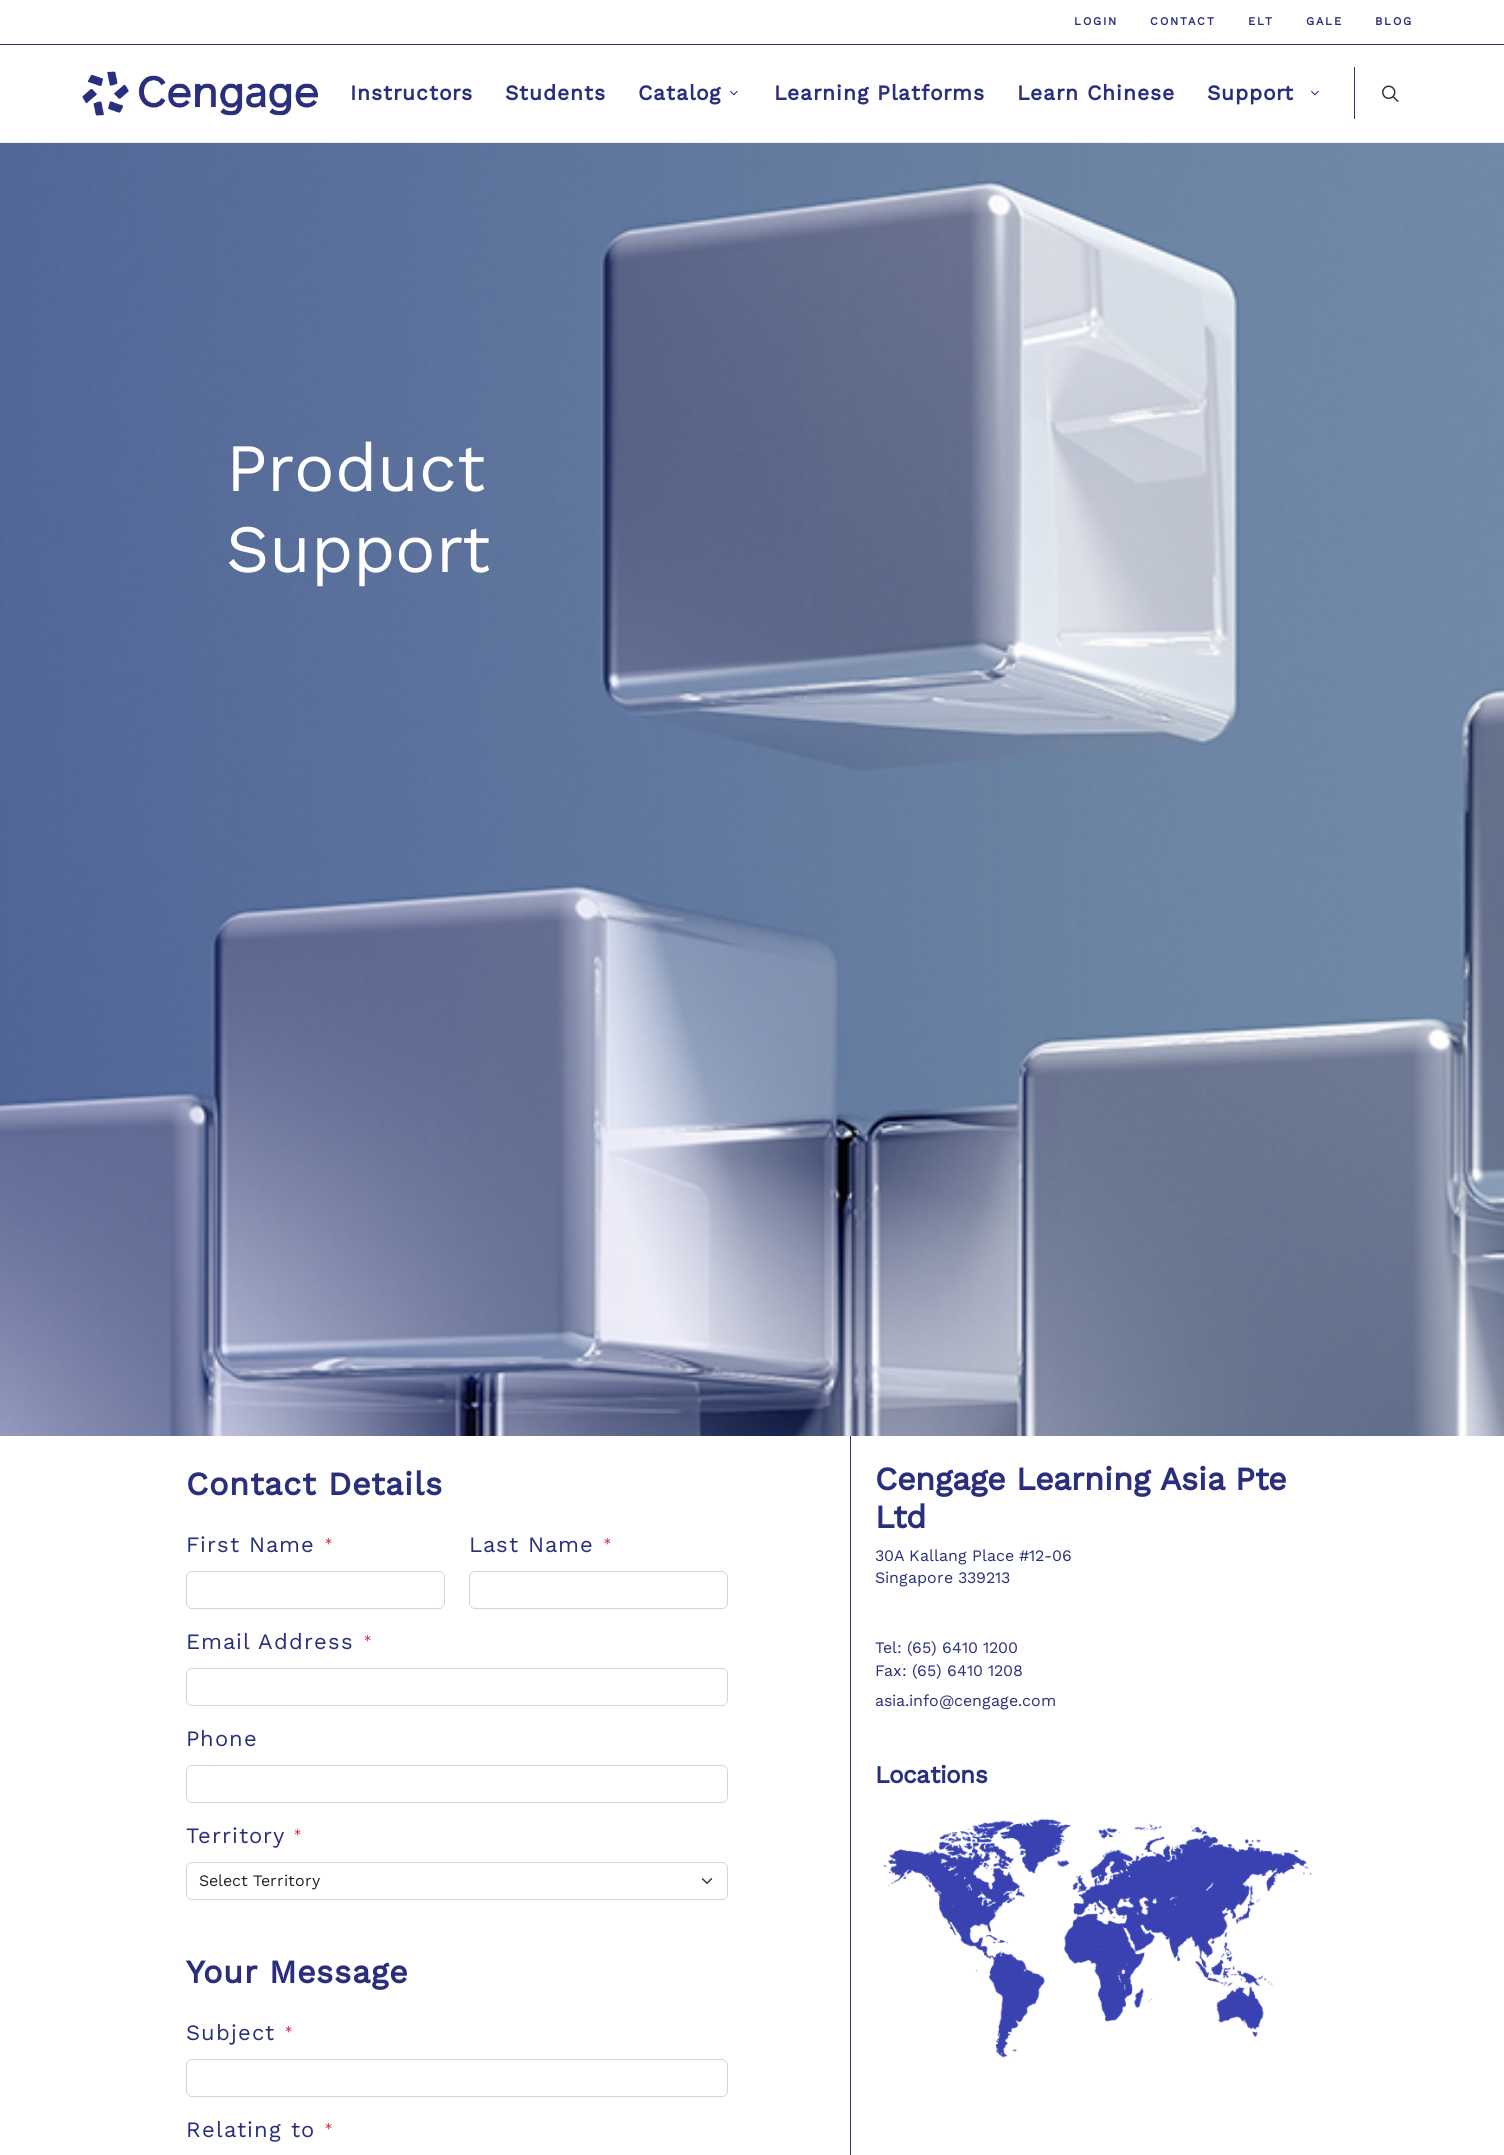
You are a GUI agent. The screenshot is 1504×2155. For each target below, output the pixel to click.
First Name (259, 1544)
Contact (1183, 21)
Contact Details (314, 1484)
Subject (239, 2032)
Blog (1394, 21)
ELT (1261, 21)
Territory (244, 1835)
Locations (931, 1775)
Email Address (279, 1641)
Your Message (297, 1972)
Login (1096, 21)
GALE (1324, 21)
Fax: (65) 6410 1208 (949, 1670)
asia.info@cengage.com (965, 1700)
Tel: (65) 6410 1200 (946, 1647)
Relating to (259, 2129)
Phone (222, 1738)
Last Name (540, 1544)
